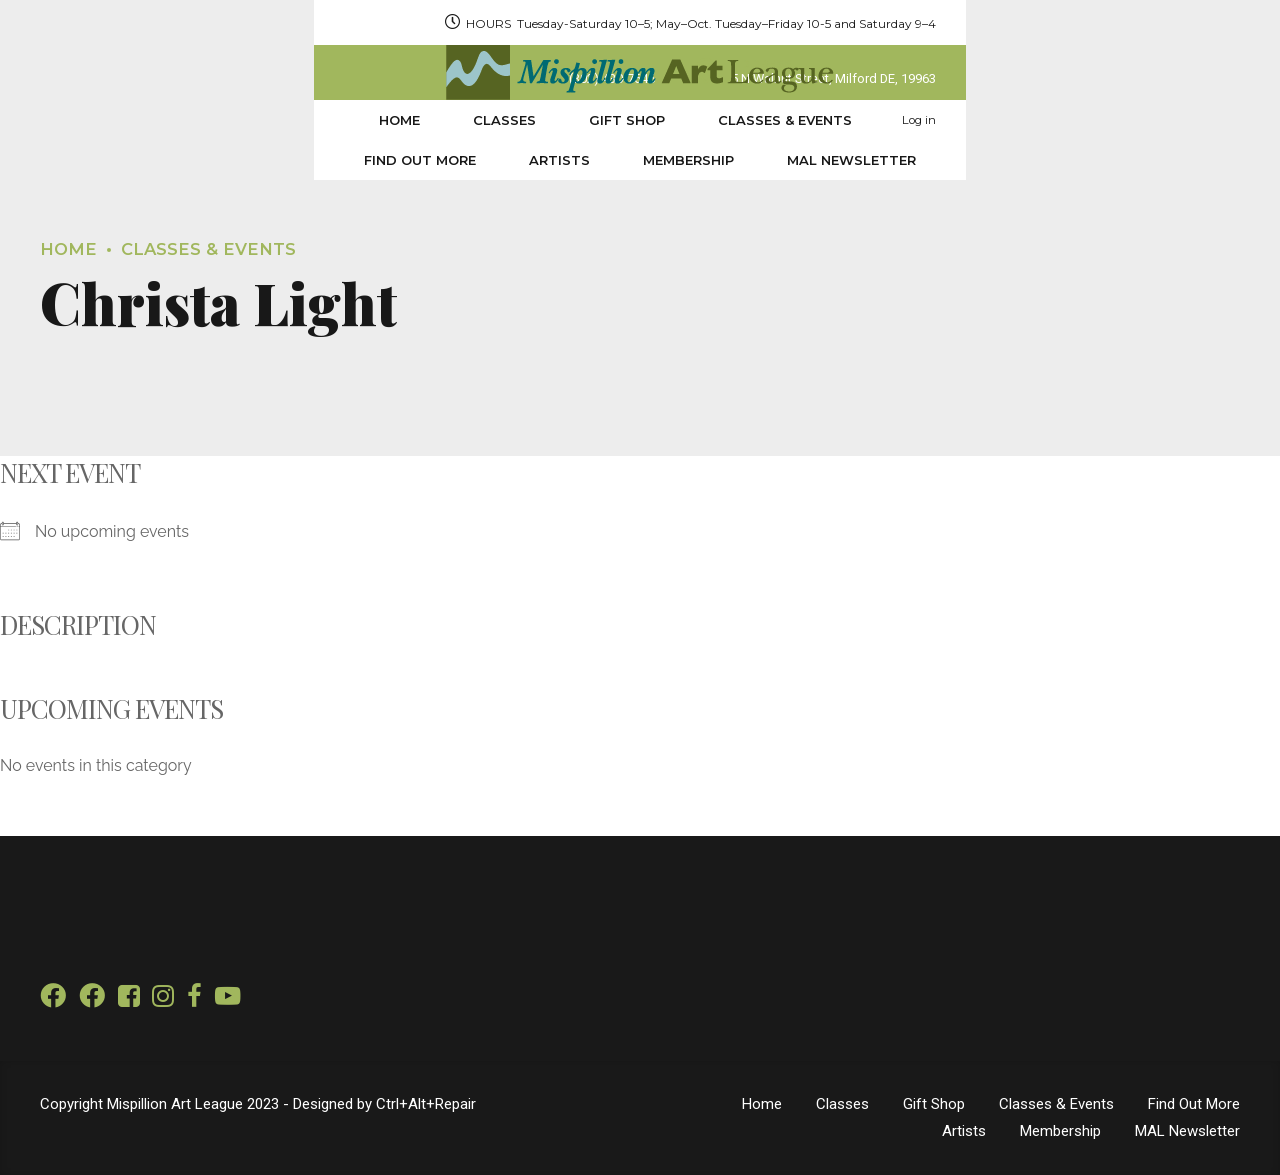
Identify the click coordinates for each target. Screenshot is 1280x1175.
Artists (822, 120)
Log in (1193, 120)
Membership (951, 120)
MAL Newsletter (1114, 120)
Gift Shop (349, 120)
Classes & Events (507, 120)
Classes (226, 120)
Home (121, 120)
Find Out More (683, 120)
